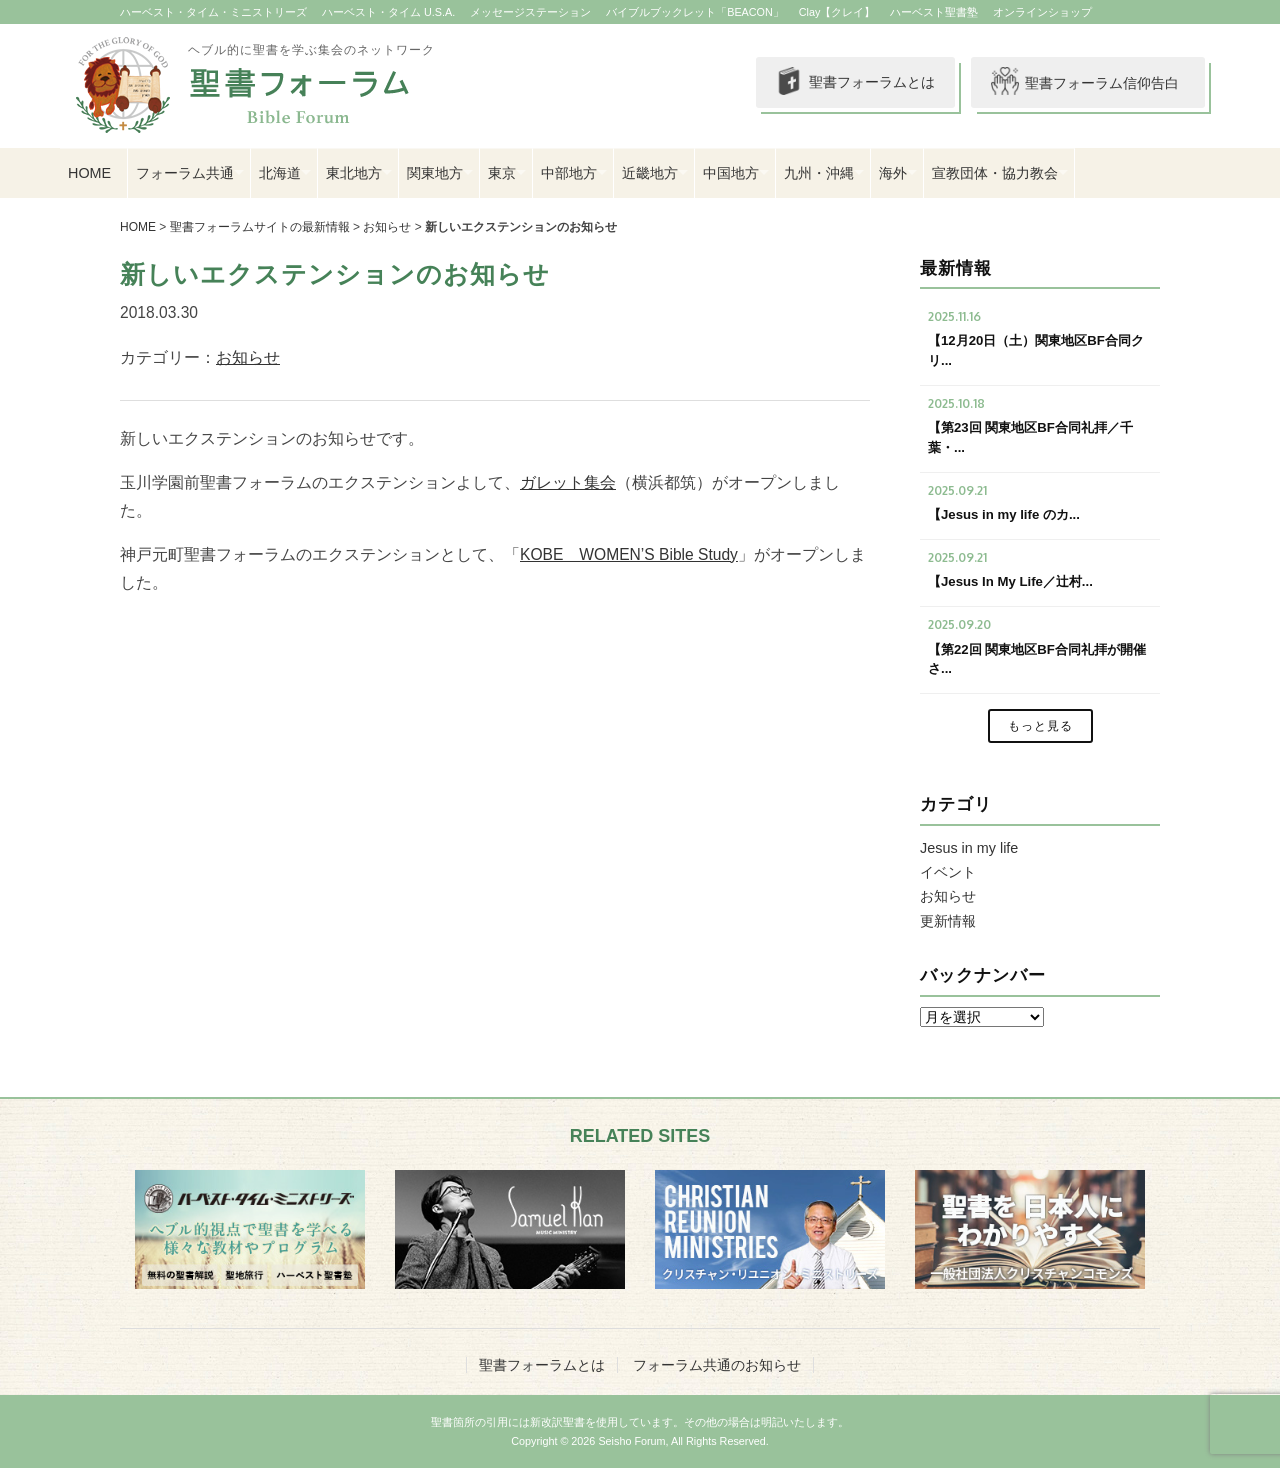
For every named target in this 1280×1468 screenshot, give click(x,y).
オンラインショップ (1042, 12)
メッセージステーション (530, 12)
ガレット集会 (568, 482)
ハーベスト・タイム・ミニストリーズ (213, 12)
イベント (948, 872)
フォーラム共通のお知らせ (717, 1365)
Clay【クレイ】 (837, 12)
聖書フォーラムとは (850, 83)
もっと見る (1040, 726)
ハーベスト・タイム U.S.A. (388, 12)
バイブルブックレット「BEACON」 (695, 12)
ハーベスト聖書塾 (934, 12)
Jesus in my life (969, 848)
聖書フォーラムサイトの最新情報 (260, 227)
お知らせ (387, 227)
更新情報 (948, 921)
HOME (89, 173)
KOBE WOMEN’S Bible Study (629, 554)
